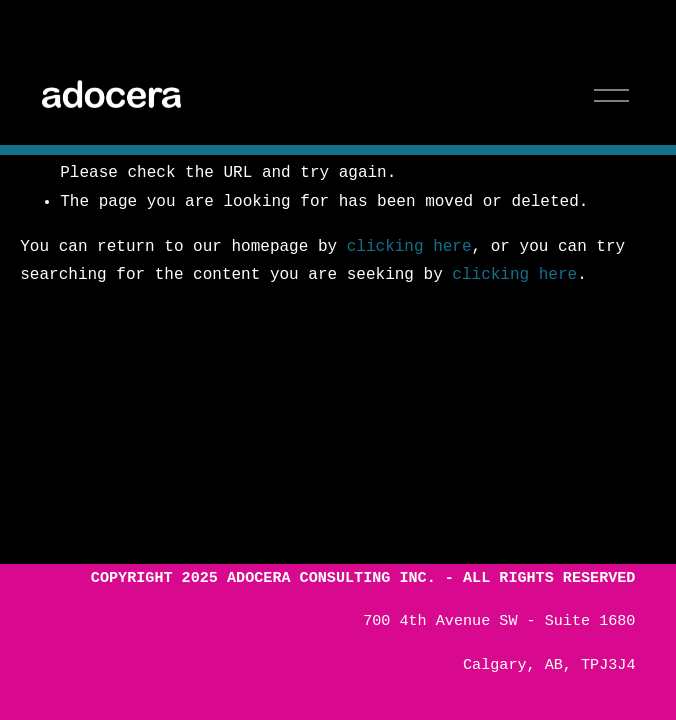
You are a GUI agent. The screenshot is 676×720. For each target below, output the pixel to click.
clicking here (409, 247)
